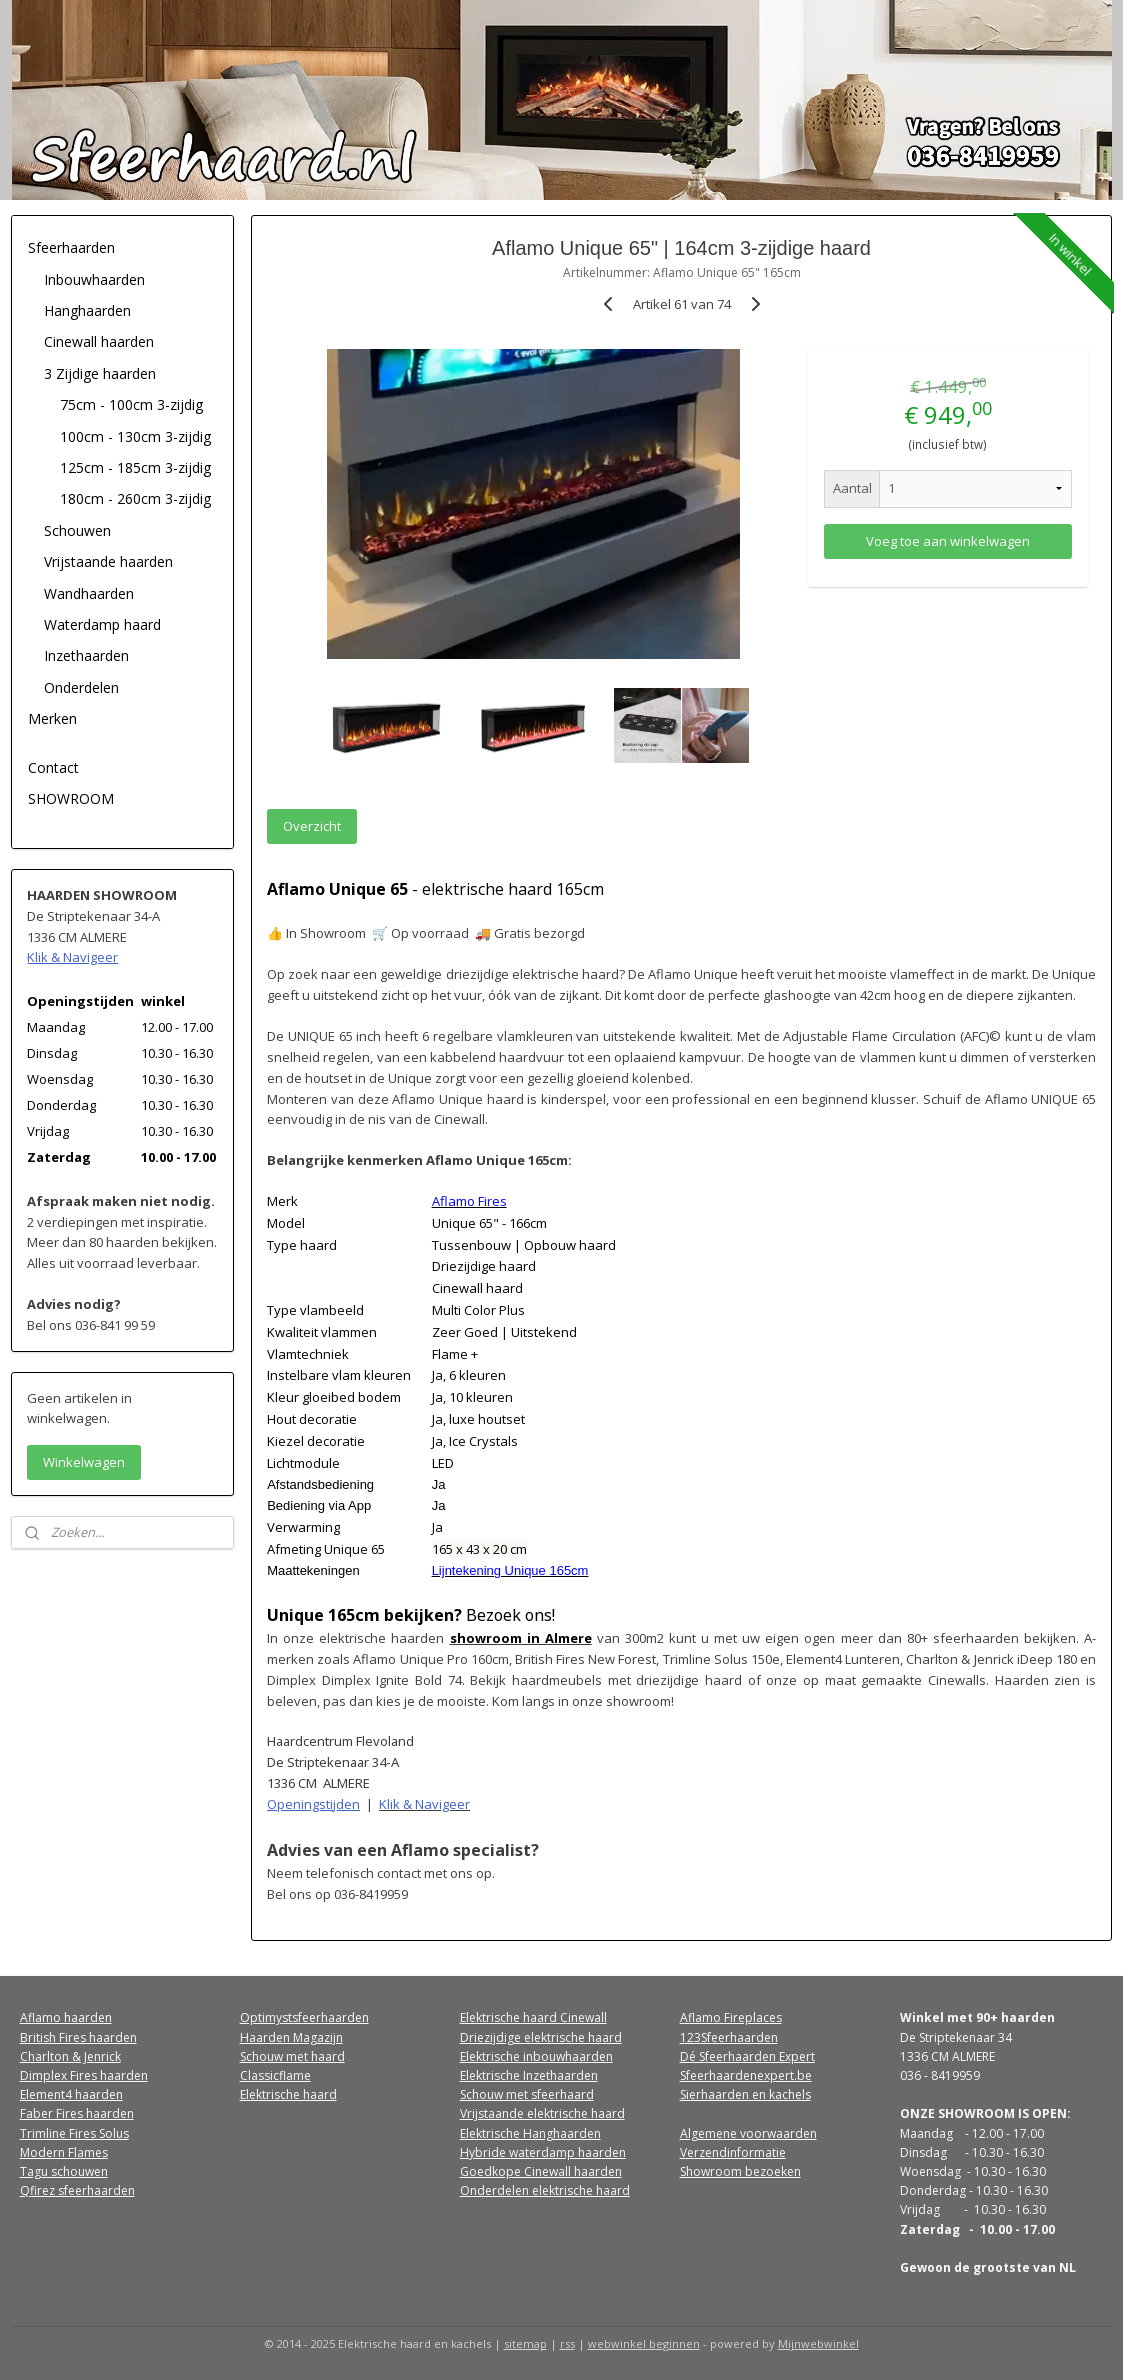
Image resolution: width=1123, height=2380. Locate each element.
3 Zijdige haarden (100, 373)
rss (567, 2343)
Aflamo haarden (66, 2017)
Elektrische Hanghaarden (530, 2133)
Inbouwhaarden (94, 279)
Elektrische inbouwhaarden (536, 2056)
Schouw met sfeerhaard (527, 2094)
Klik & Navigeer (424, 1804)
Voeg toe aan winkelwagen (948, 541)
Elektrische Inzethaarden (529, 2075)
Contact (53, 767)
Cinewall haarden (99, 341)
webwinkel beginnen (644, 2343)
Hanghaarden (87, 310)
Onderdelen (81, 687)
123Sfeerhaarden (729, 2037)
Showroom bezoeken (740, 2171)
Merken (52, 718)
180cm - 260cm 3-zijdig (135, 498)
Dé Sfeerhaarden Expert (747, 2056)
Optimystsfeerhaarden (304, 2017)
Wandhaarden (89, 593)
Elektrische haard (288, 2094)
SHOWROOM (71, 798)
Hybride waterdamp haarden (543, 2152)
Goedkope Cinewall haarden (541, 2171)
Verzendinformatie (733, 2152)
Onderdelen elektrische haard (545, 2190)
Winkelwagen (84, 1462)
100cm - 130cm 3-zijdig (135, 436)
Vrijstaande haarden (108, 561)
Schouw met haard (292, 2056)
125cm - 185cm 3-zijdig (135, 467)
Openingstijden (313, 1804)
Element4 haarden (71, 2094)
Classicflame (275, 2075)
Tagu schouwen (64, 2171)
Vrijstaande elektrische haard (542, 2113)
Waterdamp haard (102, 624)
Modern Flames (64, 2152)
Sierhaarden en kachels (745, 2094)
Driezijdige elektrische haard (541, 2037)
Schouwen (77, 530)
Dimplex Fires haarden (84, 2075)
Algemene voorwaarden (748, 2133)
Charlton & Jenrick (70, 2056)
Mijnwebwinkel (818, 2343)
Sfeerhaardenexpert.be (746, 2075)
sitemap (525, 2343)
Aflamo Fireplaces (731, 2017)
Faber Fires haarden (77, 2113)
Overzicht (312, 826)
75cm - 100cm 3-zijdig (131, 404)
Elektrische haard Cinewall (533, 2017)
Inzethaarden (86, 655)
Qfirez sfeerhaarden (77, 2190)
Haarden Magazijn (291, 2037)
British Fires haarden (78, 2037)
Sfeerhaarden (71, 247)
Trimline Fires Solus (74, 2133)
